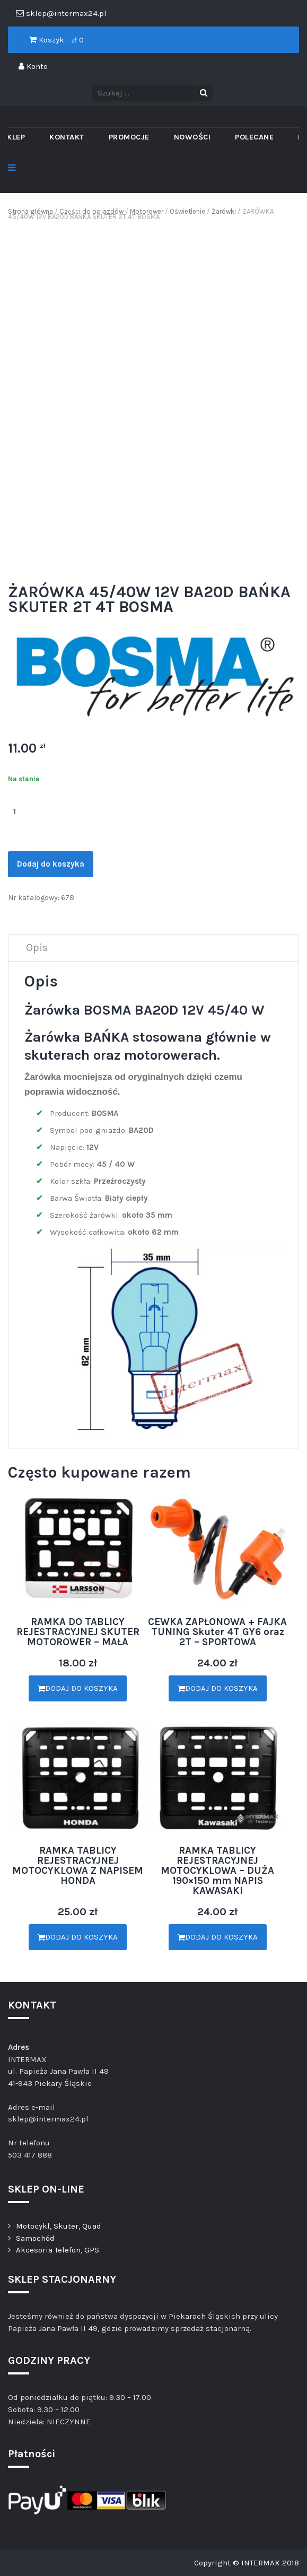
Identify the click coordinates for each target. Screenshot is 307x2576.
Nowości (192, 137)
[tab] (37, 948)
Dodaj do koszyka (50, 864)
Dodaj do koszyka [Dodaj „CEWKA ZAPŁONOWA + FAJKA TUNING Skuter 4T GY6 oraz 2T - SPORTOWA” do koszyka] (218, 1688)
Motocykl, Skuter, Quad (58, 2226)
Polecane (254, 137)
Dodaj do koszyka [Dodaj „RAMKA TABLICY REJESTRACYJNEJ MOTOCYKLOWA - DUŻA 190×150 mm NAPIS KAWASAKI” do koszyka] (218, 1937)
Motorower (146, 211)
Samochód (35, 2238)
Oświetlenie (187, 211)
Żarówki (224, 211)
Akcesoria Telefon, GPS (57, 2250)
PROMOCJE (129, 137)
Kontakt (66, 137)
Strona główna (30, 211)
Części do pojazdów (91, 211)
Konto (33, 66)
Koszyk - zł (56, 40)
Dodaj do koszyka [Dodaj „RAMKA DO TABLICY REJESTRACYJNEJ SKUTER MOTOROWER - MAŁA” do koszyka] (78, 1688)
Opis (37, 947)
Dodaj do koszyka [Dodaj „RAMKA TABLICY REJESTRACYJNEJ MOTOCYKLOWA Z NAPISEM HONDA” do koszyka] (78, 1937)
